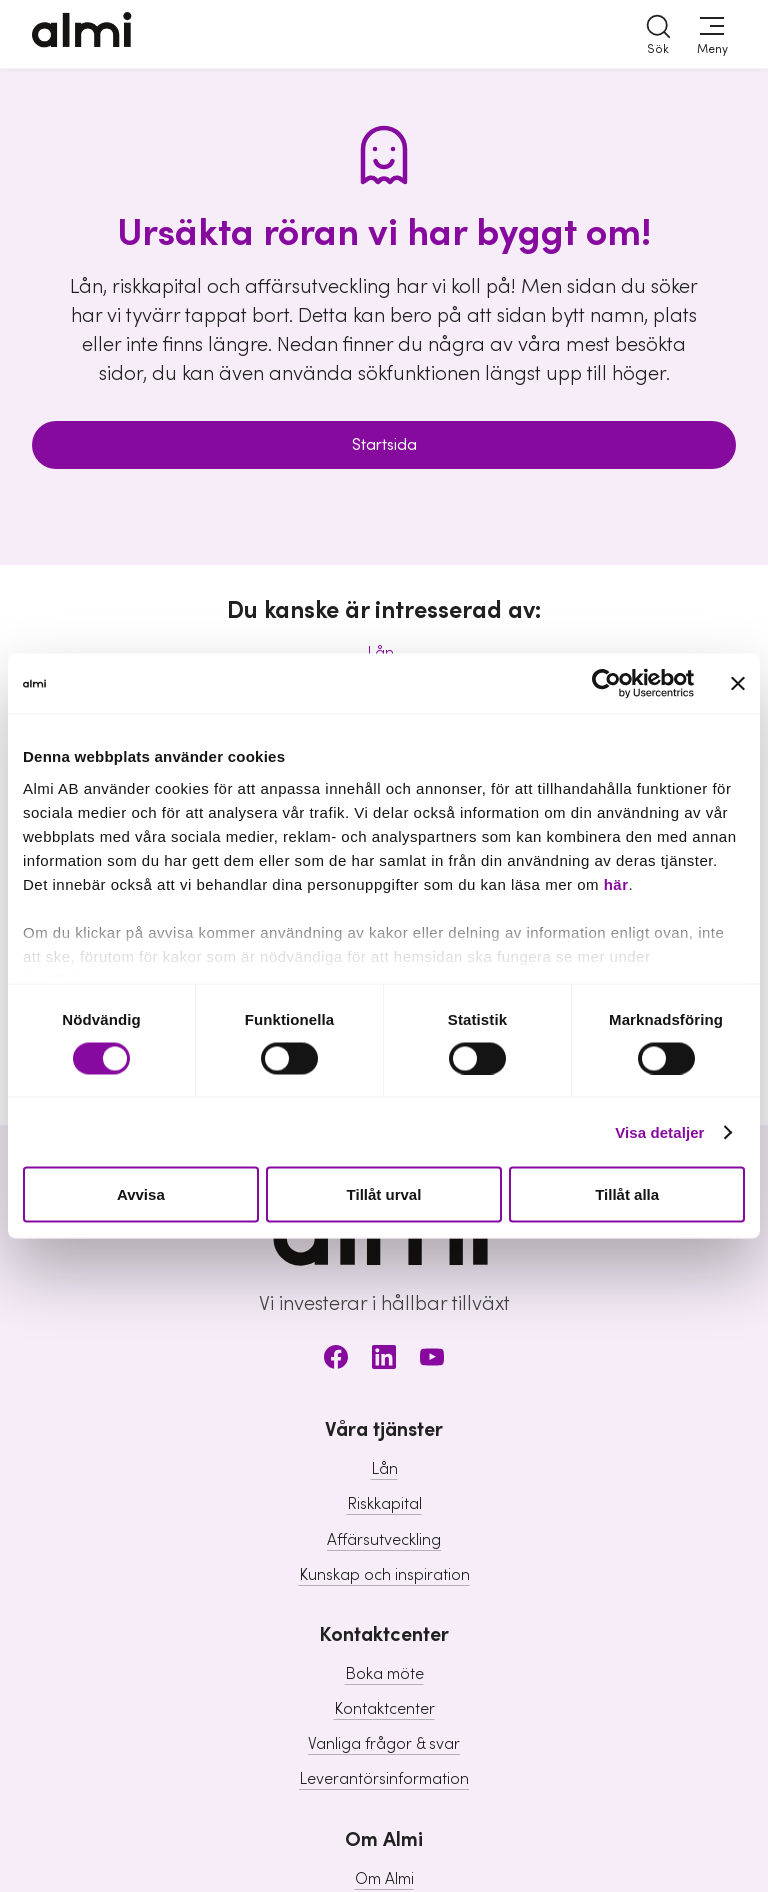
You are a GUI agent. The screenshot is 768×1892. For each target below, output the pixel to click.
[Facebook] (336, 1360)
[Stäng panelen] (738, 684)
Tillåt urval (384, 1194)
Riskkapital (384, 1504)
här (616, 883)
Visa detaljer (659, 1131)
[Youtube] (432, 1360)
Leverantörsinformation (384, 1779)
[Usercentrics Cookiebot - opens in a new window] (606, 684)
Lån (384, 1469)
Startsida (384, 445)
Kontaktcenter (384, 1709)
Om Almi (384, 1879)
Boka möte (384, 1674)
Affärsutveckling (384, 1540)
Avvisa (141, 1194)
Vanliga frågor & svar (384, 1744)
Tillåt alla (627, 1194)
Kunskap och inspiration (384, 1575)
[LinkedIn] (384, 1360)
